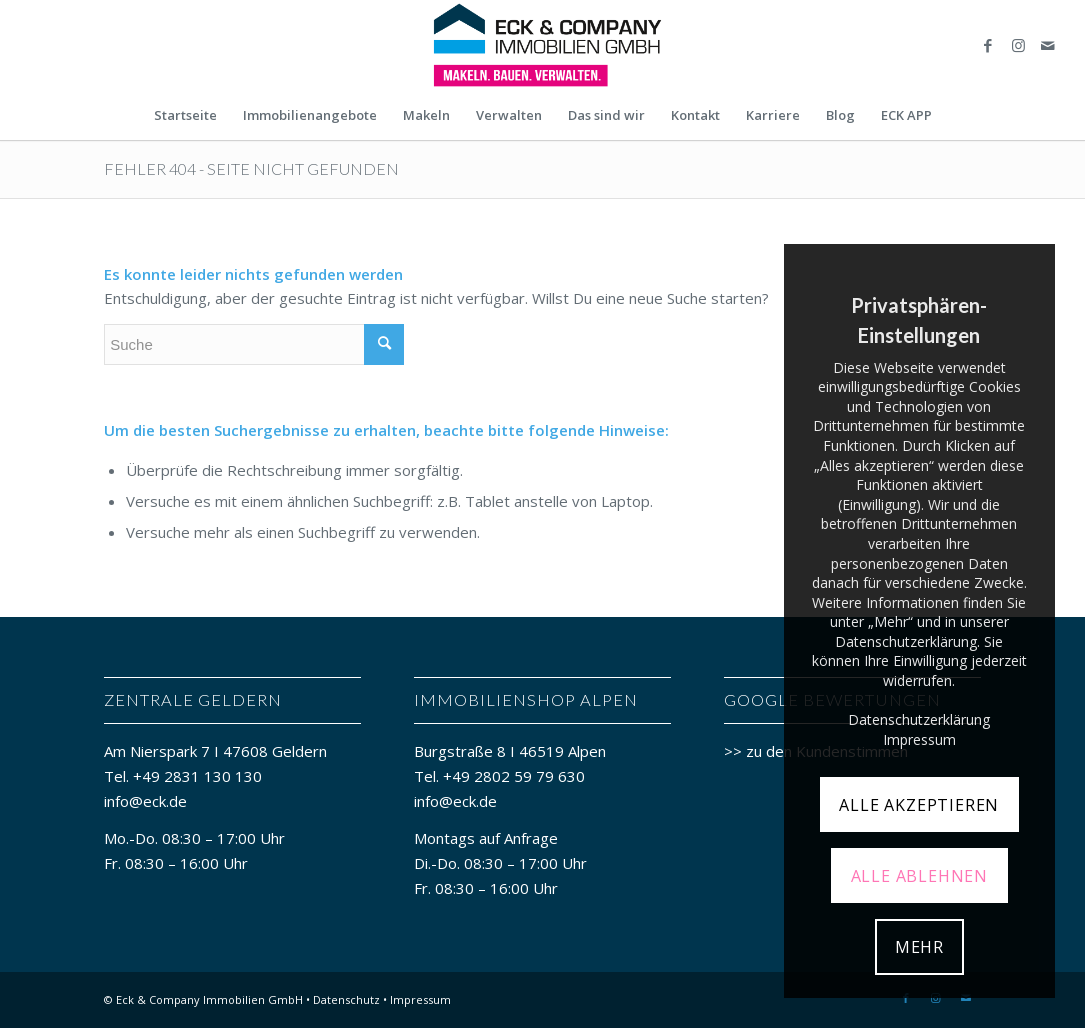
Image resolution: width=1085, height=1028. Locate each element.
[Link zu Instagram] (1018, 45)
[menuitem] (185, 115)
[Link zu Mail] (1048, 45)
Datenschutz (346, 999)
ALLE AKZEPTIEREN (919, 805)
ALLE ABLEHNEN (919, 876)
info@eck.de (145, 801)
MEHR (919, 947)
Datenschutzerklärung (919, 719)
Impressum (420, 999)
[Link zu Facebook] (988, 45)
